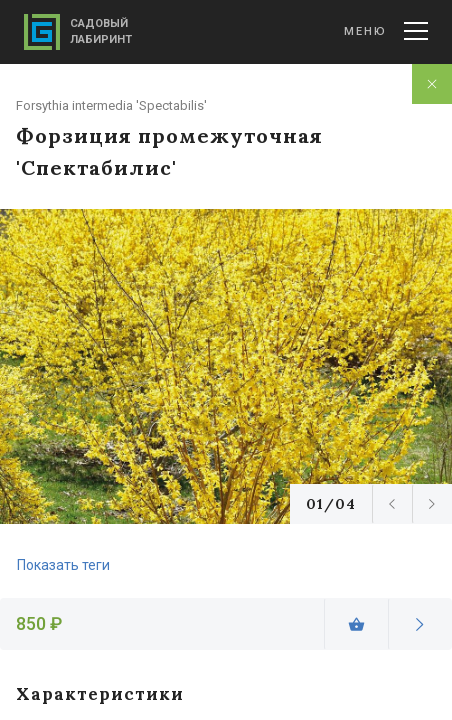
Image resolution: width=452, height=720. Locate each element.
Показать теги (63, 565)
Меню (386, 31)
